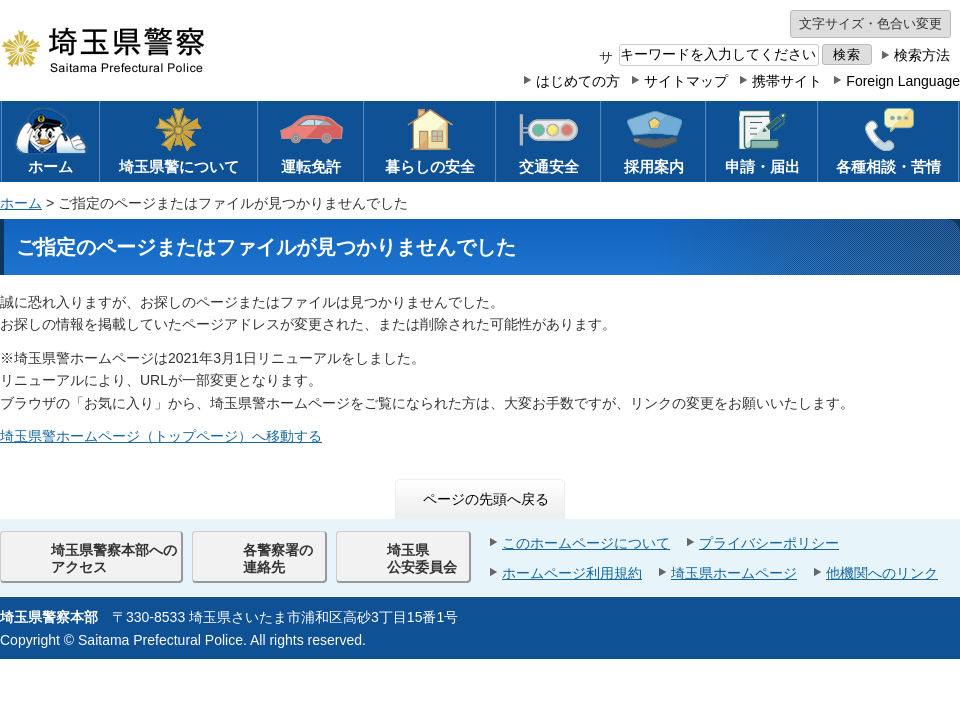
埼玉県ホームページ (734, 573)
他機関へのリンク (882, 573)
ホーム (21, 203)
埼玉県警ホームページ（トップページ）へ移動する (161, 436)
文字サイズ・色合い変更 (870, 23)
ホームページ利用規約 (572, 573)
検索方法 (922, 55)
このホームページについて (586, 543)
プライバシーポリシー (769, 543)
